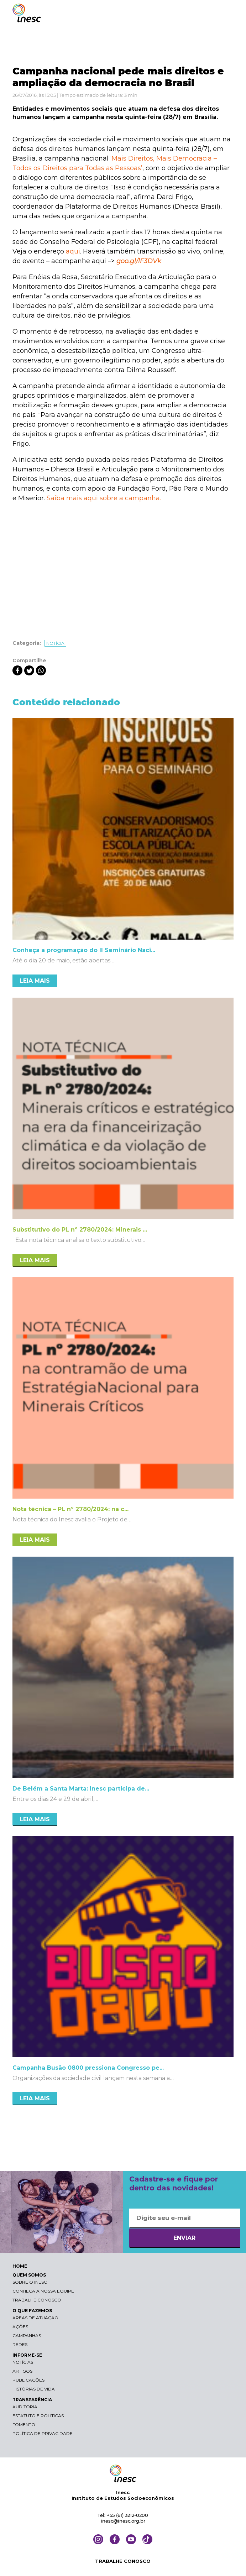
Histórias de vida (33, 2389)
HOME (19, 2266)
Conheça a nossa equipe (43, 2291)
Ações (20, 2326)
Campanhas (26, 2335)
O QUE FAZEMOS (32, 2310)
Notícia (55, 643)
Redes (19, 2344)
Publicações (28, 2380)
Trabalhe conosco (36, 2300)
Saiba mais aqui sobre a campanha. (104, 498)
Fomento (23, 2424)
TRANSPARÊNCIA (32, 2399)
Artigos (22, 2371)
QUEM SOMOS (29, 2275)
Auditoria (24, 2406)
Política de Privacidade (42, 2433)
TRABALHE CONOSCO (123, 2561)
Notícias (22, 2362)
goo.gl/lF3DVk (138, 261)
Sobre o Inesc (29, 2282)
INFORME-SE (27, 2355)
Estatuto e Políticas (38, 2415)
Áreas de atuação (35, 2317)
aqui (73, 251)
